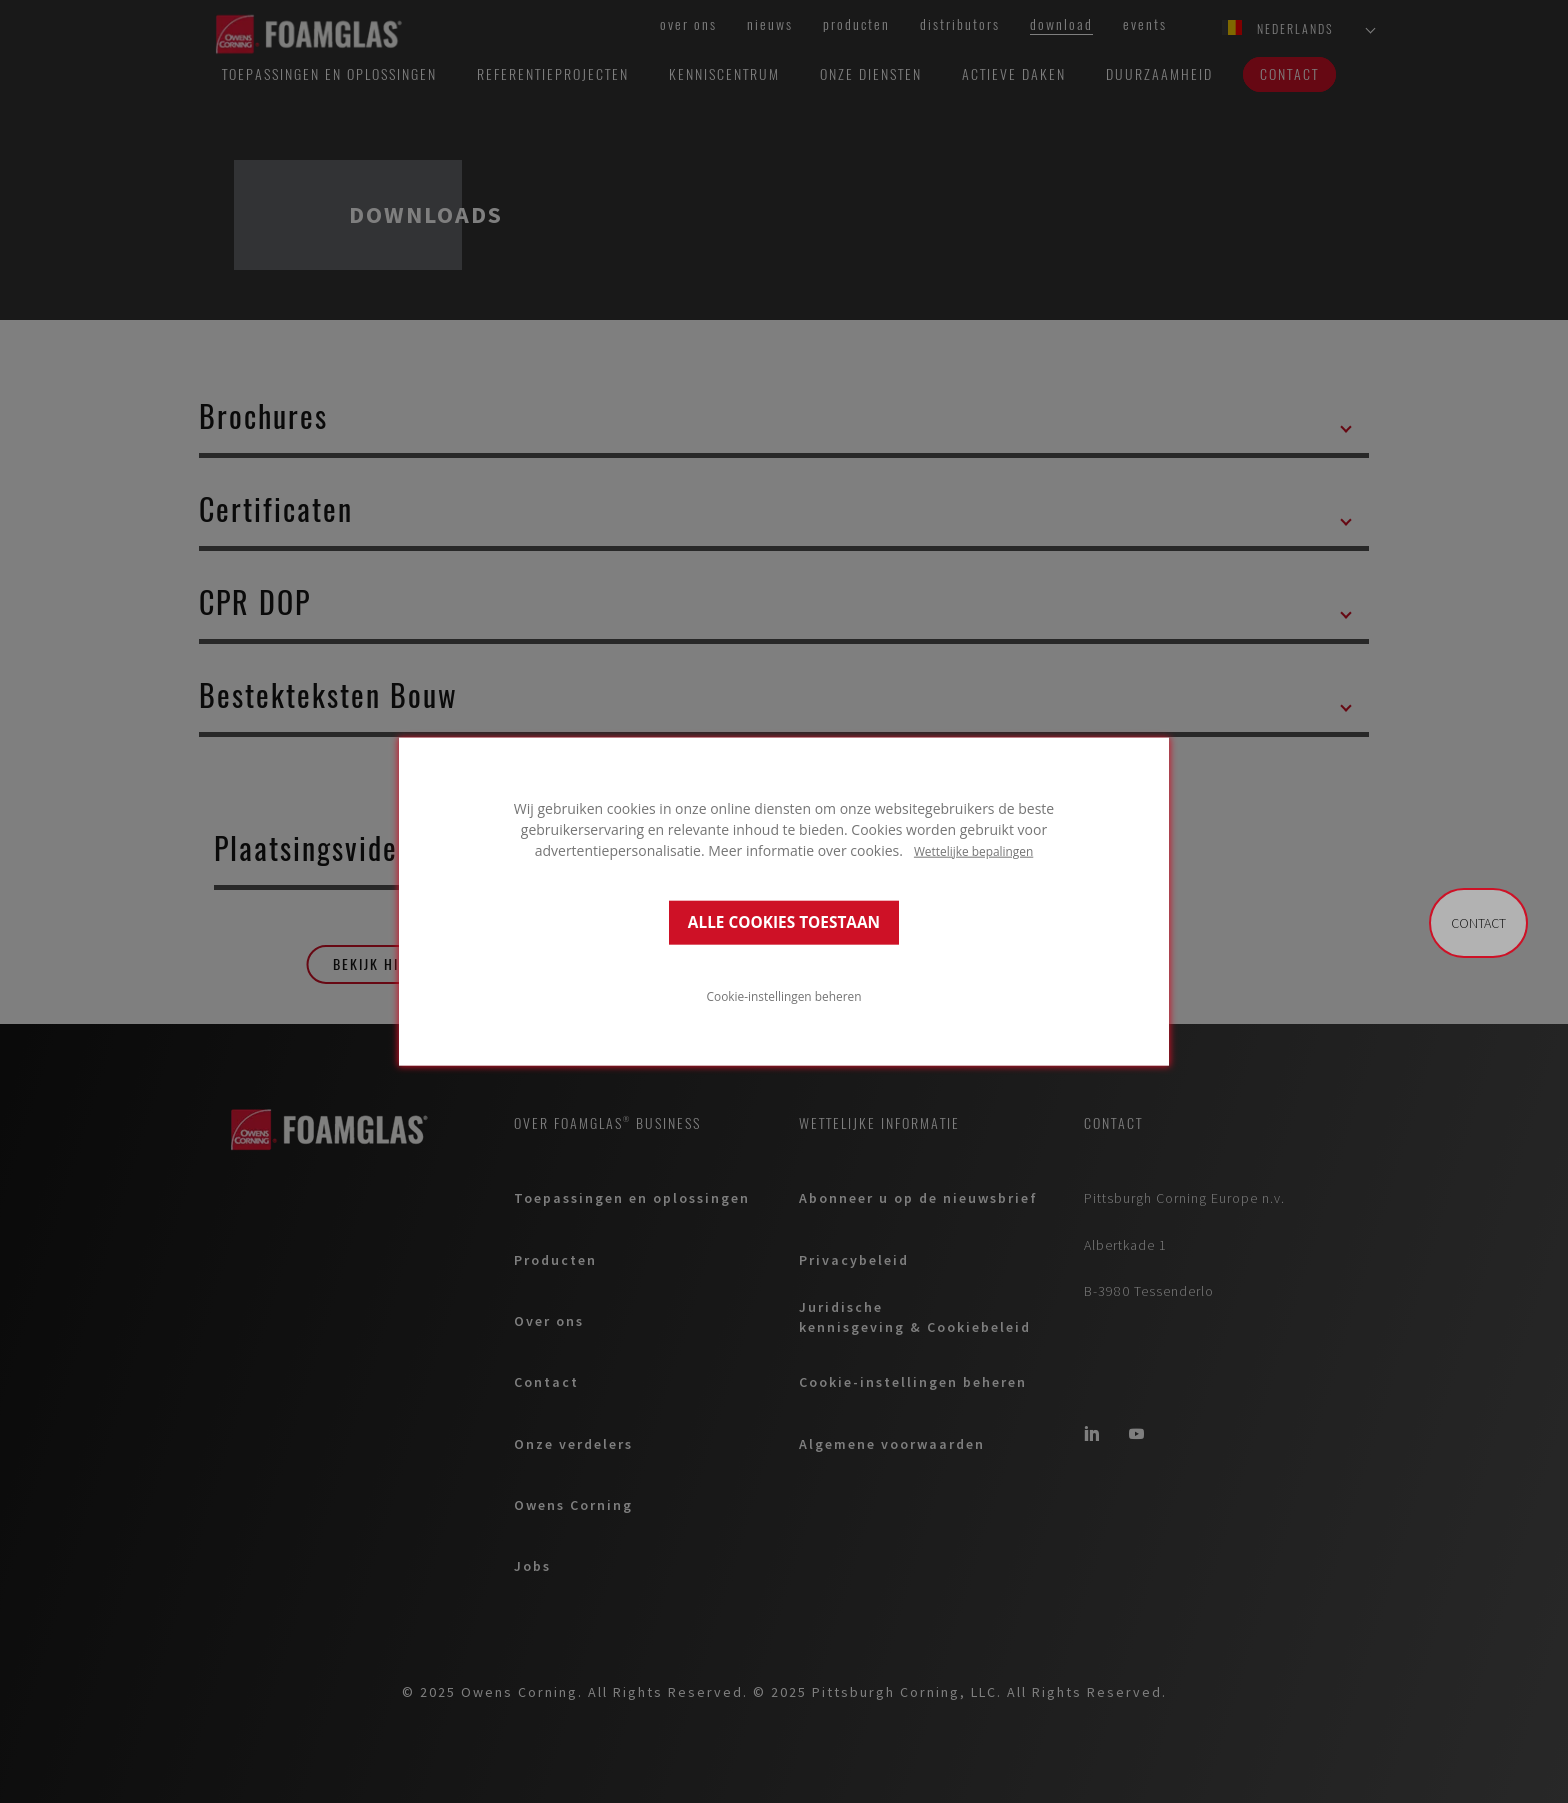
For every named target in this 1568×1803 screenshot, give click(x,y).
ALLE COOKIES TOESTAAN (784, 922)
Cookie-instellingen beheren (784, 996)
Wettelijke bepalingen (973, 850)
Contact (1478, 923)
